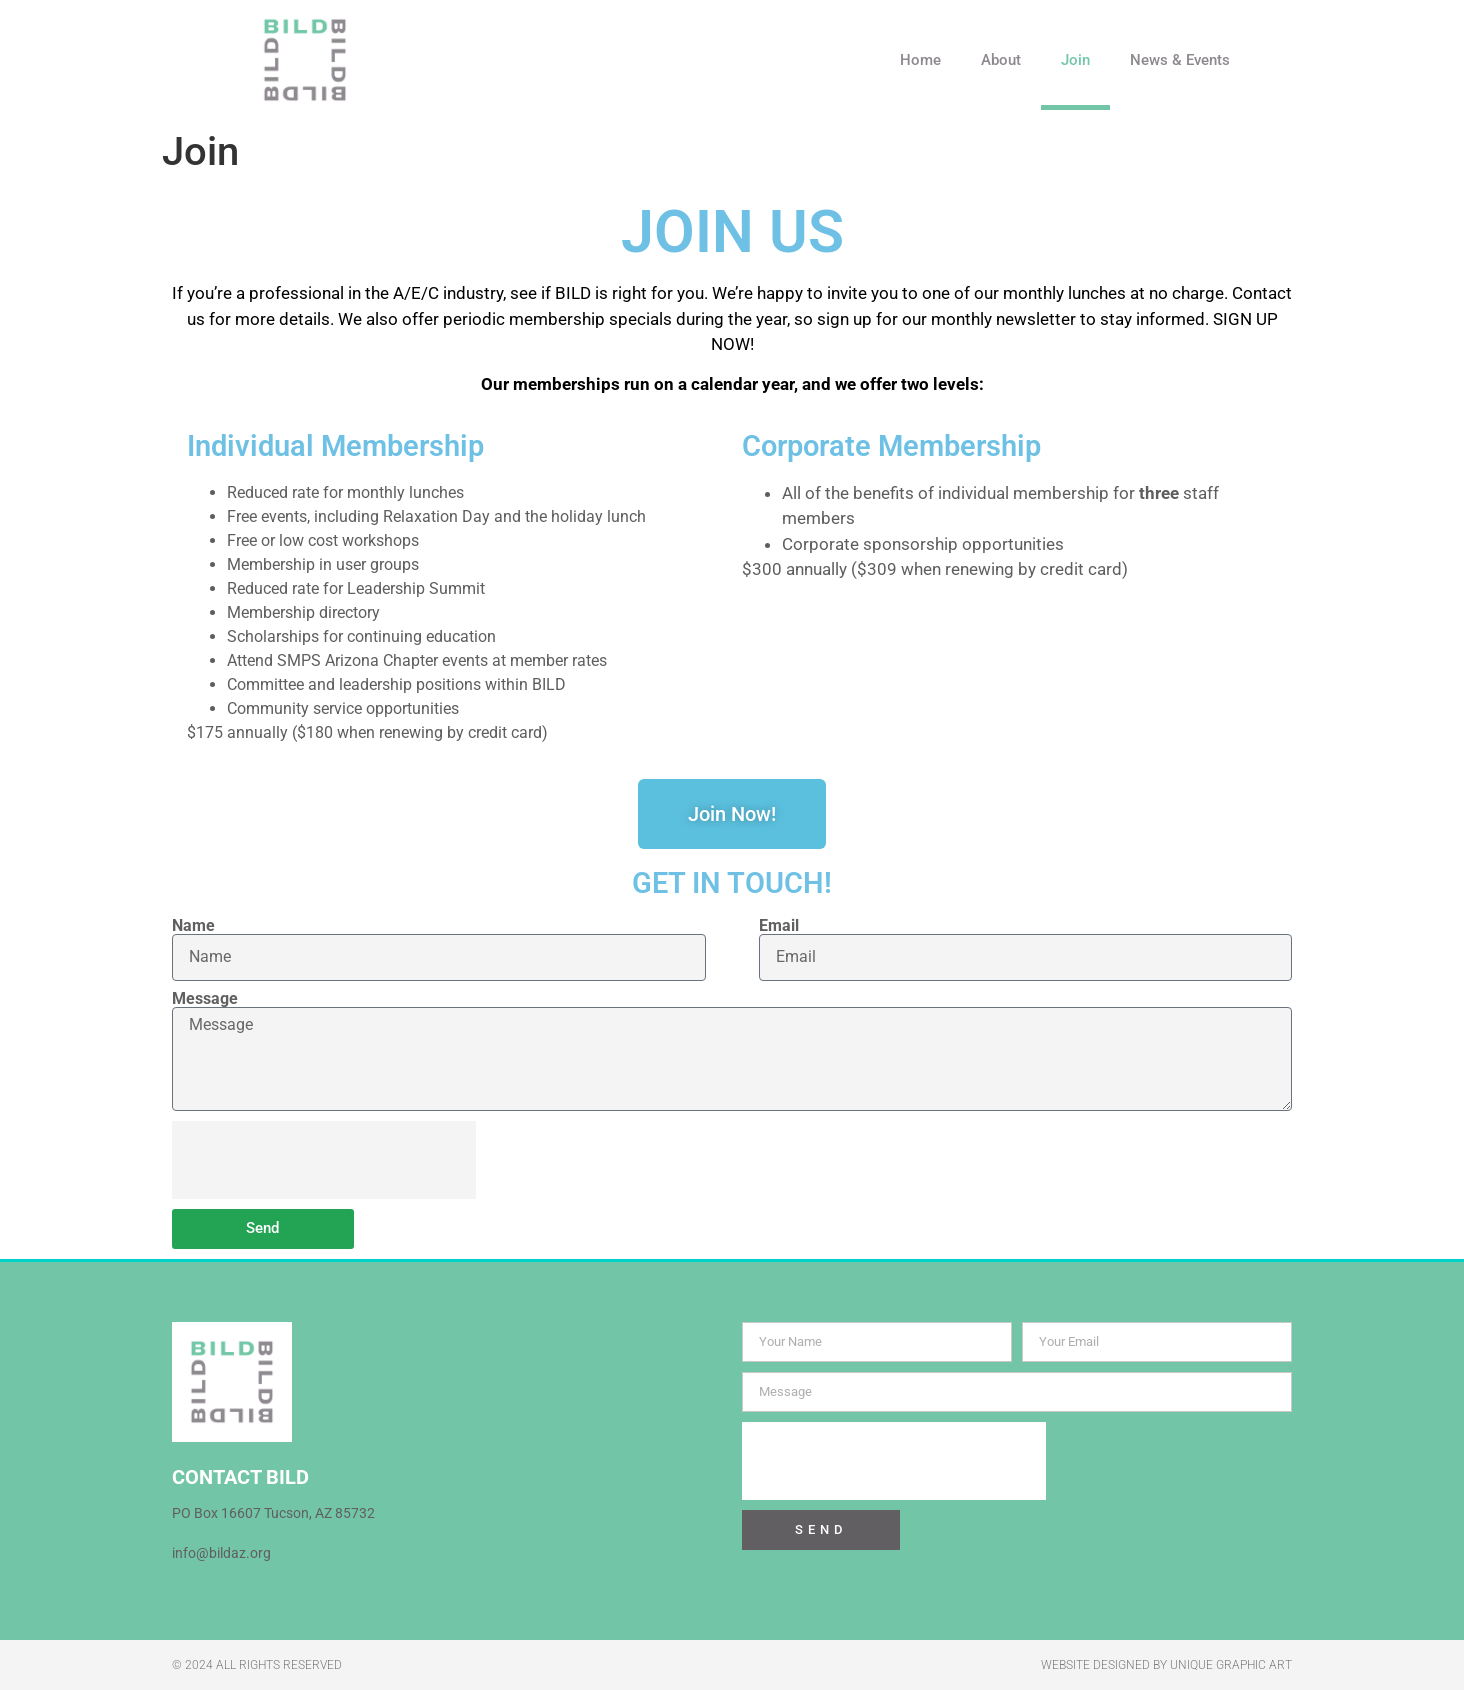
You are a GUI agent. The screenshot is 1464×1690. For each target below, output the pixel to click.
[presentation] (324, 1160)
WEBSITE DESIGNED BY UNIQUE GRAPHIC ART (1166, 1665)
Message (205, 999)
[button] (1282, 60)
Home (920, 60)
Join (1075, 60)
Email (779, 926)
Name (193, 926)
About (1001, 60)
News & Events (1180, 60)
